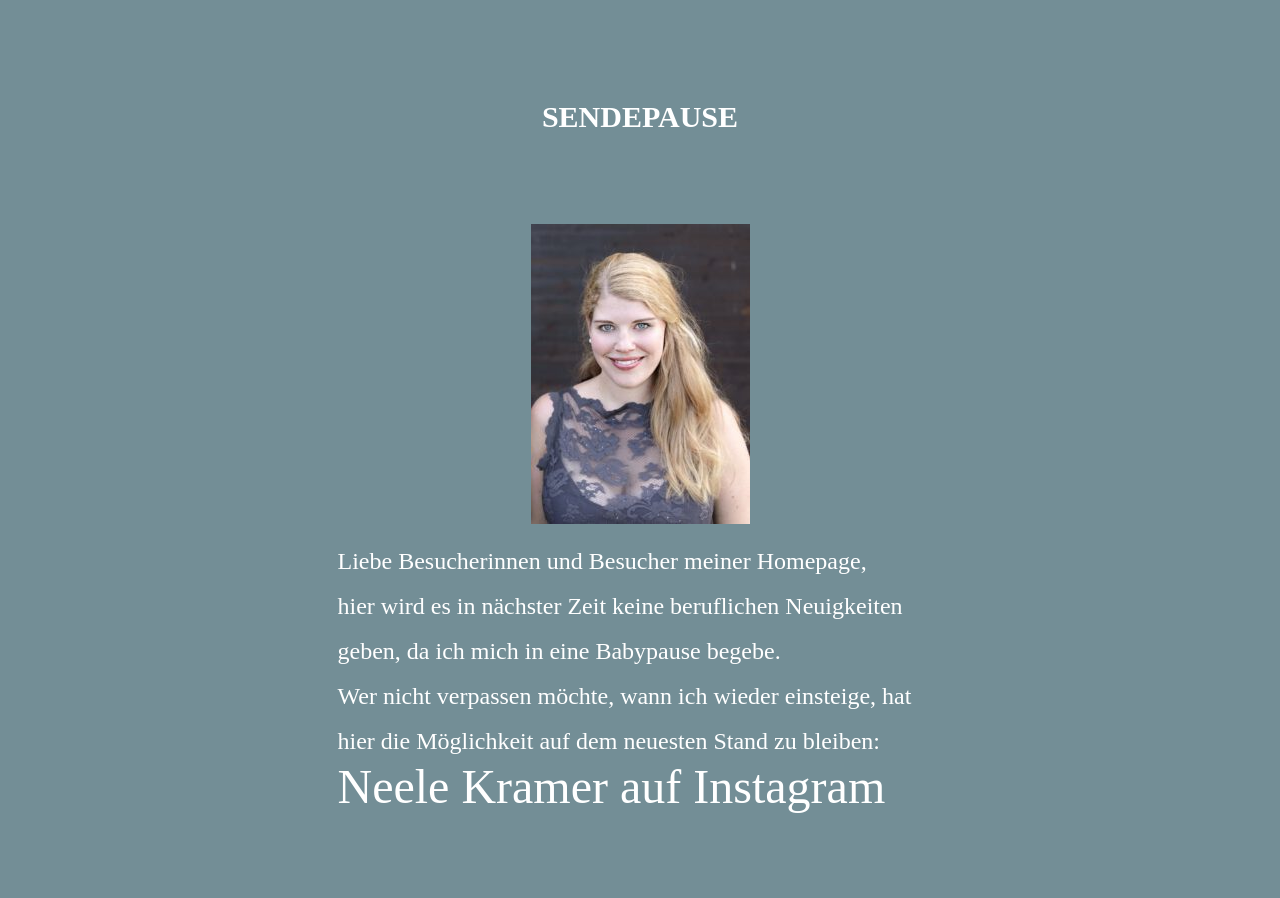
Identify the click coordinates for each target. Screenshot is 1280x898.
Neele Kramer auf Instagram (612, 786)
